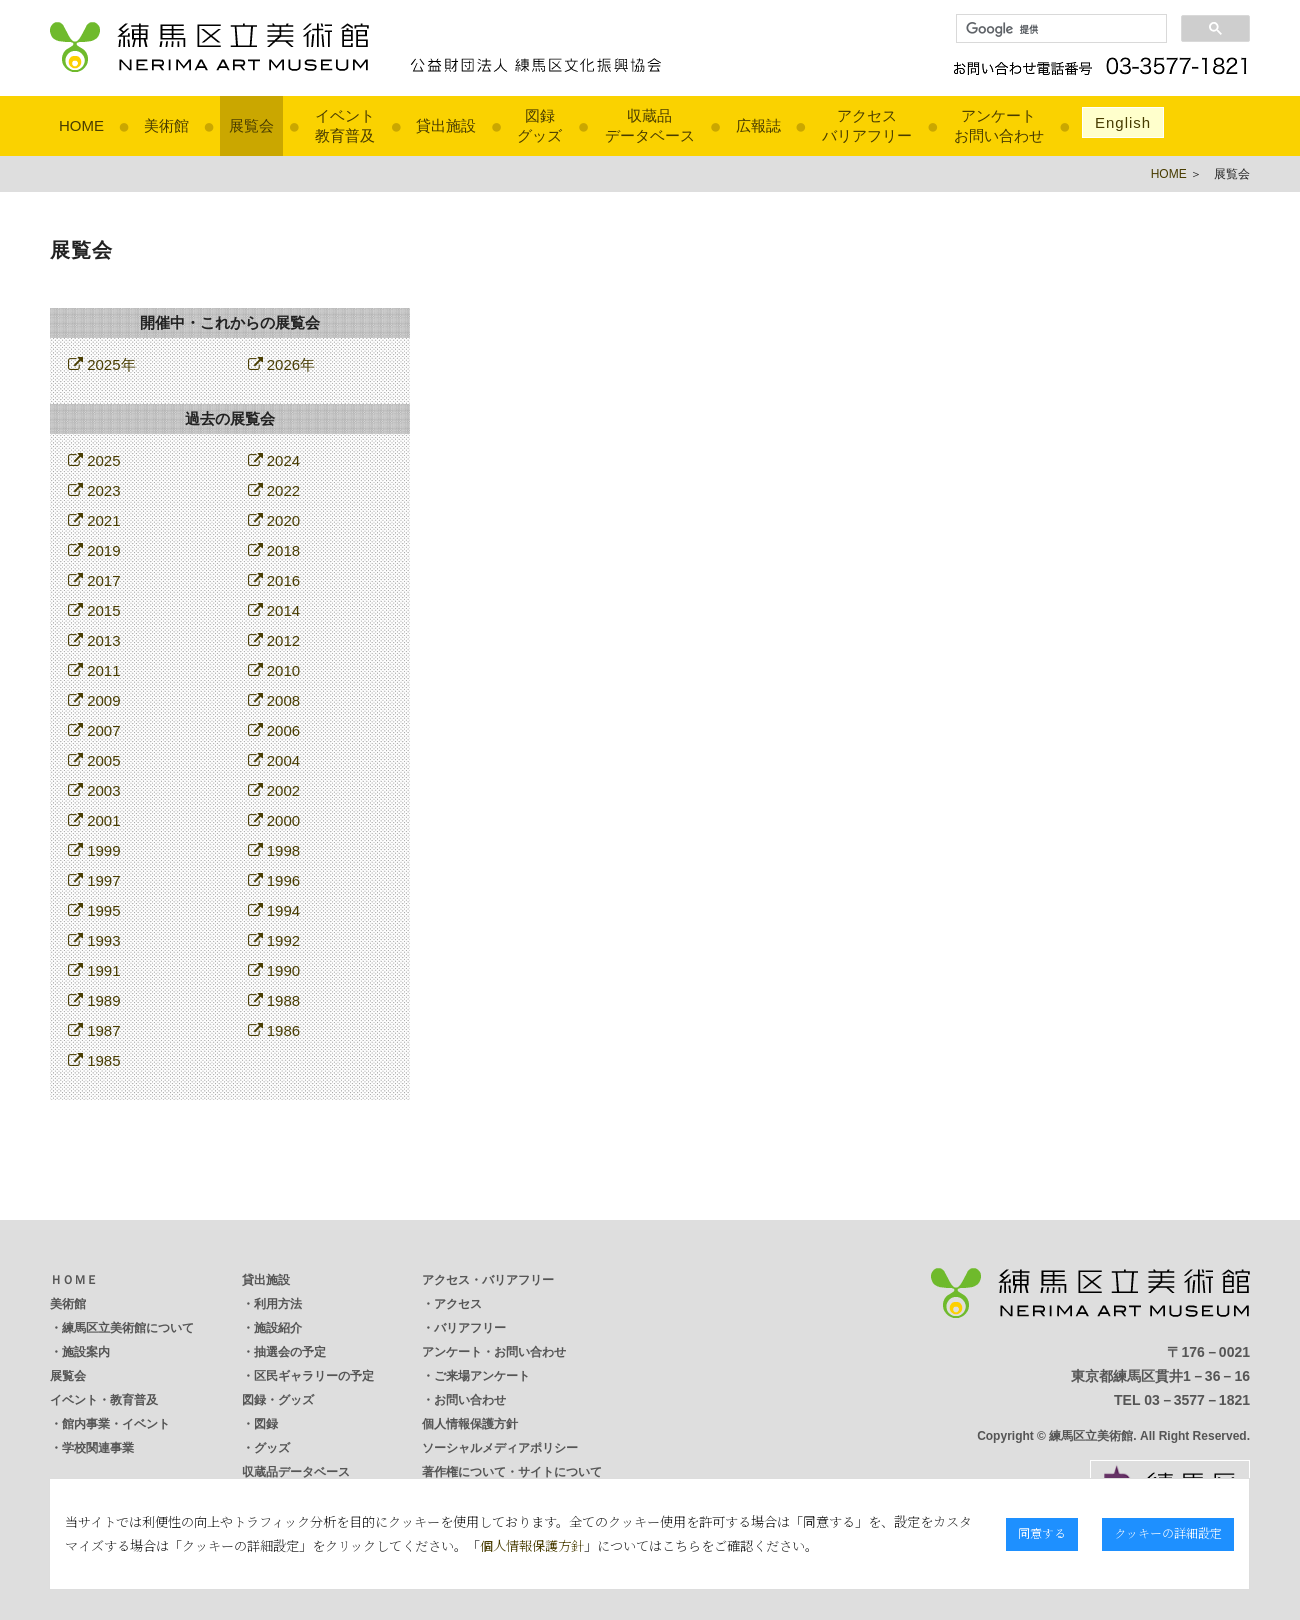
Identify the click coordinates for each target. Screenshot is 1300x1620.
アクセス (458, 1304)
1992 (274, 940)
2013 (94, 640)
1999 (94, 850)
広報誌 (758, 125)
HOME (81, 125)
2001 (94, 820)
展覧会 (251, 125)
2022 (274, 490)
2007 (94, 730)
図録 (266, 1424)
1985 (94, 1060)
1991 (94, 970)
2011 (94, 670)
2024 (274, 460)
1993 (94, 940)
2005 (94, 760)
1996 (274, 880)
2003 (94, 790)
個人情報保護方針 (470, 1424)
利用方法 (278, 1304)
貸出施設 (446, 125)
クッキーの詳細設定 (1170, 1532)
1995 (94, 910)
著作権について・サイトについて (512, 1472)
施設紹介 (278, 1328)
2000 (274, 820)
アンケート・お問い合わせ (494, 1352)
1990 (274, 970)
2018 (274, 550)
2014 (274, 610)
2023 (94, 490)
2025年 (102, 364)
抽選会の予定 (290, 1352)
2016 (274, 580)
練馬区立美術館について (128, 1328)
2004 (274, 760)
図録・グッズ (278, 1400)
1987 (94, 1030)
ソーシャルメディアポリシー (500, 1448)
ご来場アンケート (482, 1376)
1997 (94, 880)
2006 (274, 730)
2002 (274, 790)
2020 (274, 520)
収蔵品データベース (296, 1472)
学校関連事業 (98, 1448)
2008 (274, 700)
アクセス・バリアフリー (488, 1280)
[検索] (1059, 29)
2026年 (282, 364)
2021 (94, 520)
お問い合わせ (470, 1400)
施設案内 (86, 1352)
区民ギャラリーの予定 (314, 1376)
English (1123, 122)
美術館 (166, 125)
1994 (274, 910)
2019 (94, 550)
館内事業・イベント (116, 1424)
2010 (274, 670)
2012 (274, 640)
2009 (94, 700)
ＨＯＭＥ (74, 1280)
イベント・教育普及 (104, 1400)
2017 (94, 580)
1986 (274, 1030)
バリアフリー (470, 1328)
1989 (94, 1000)
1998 (274, 850)
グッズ (272, 1448)
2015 (94, 610)
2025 (94, 460)
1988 (274, 1000)
